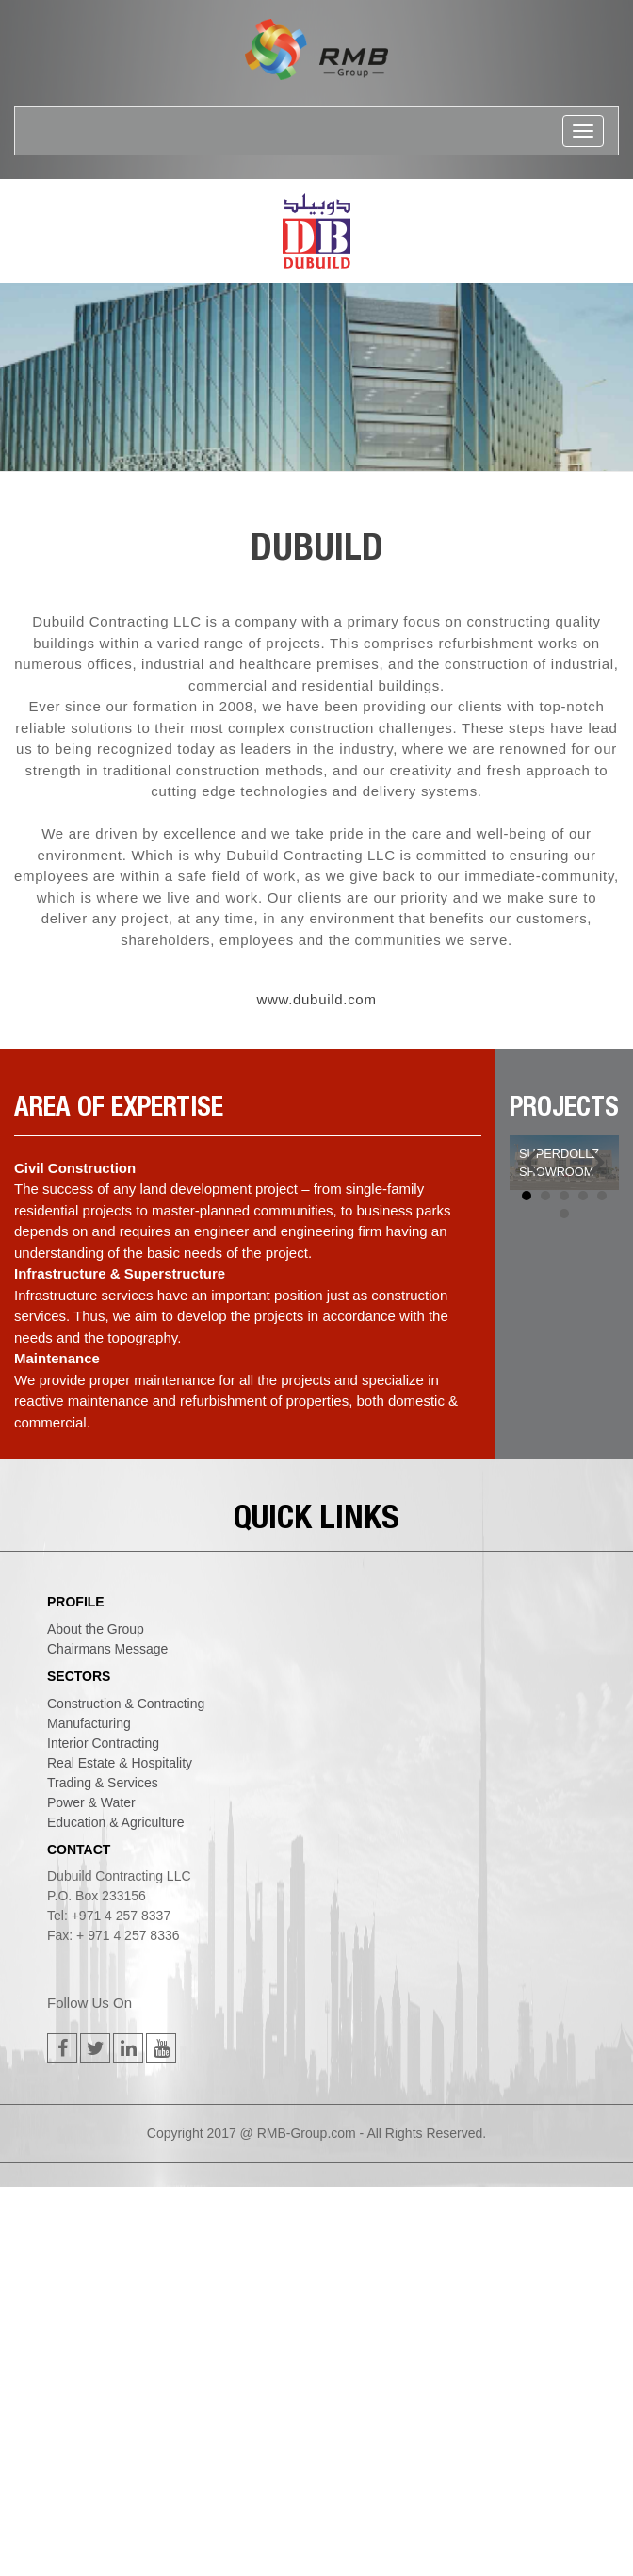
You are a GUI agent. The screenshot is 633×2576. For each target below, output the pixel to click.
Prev (534, 1163)
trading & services (102, 1782)
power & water (91, 1802)
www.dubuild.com (316, 999)
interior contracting (103, 1743)
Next (594, 1163)
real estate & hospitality (119, 1762)
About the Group (95, 1629)
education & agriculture (116, 1822)
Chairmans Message (107, 1648)
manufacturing (89, 1723)
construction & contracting (125, 1703)
